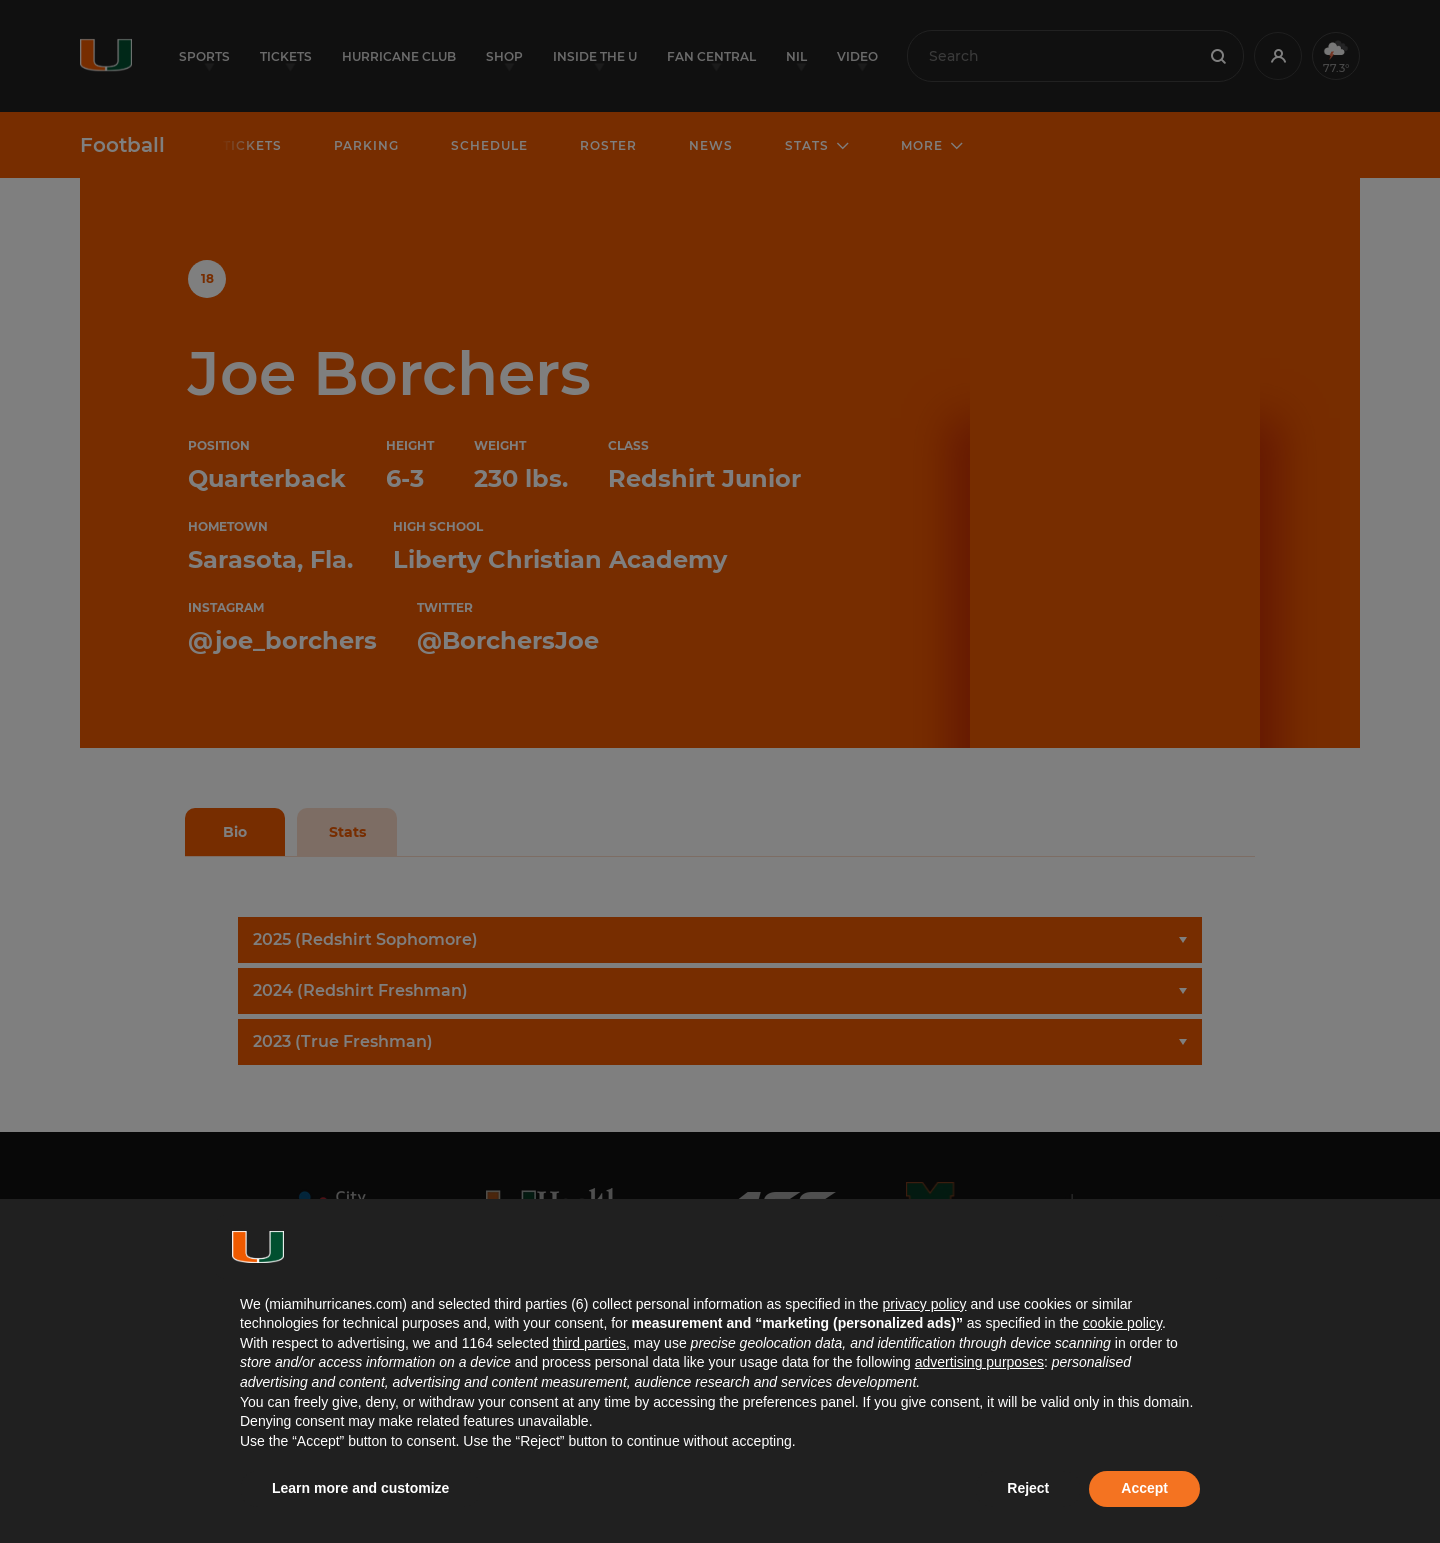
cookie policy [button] (1122, 1323)
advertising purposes (979, 1362)
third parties (589, 1343)
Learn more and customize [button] (360, 1488)
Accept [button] (1144, 1488)
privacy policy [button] (924, 1304)
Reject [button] (1028, 1488)
